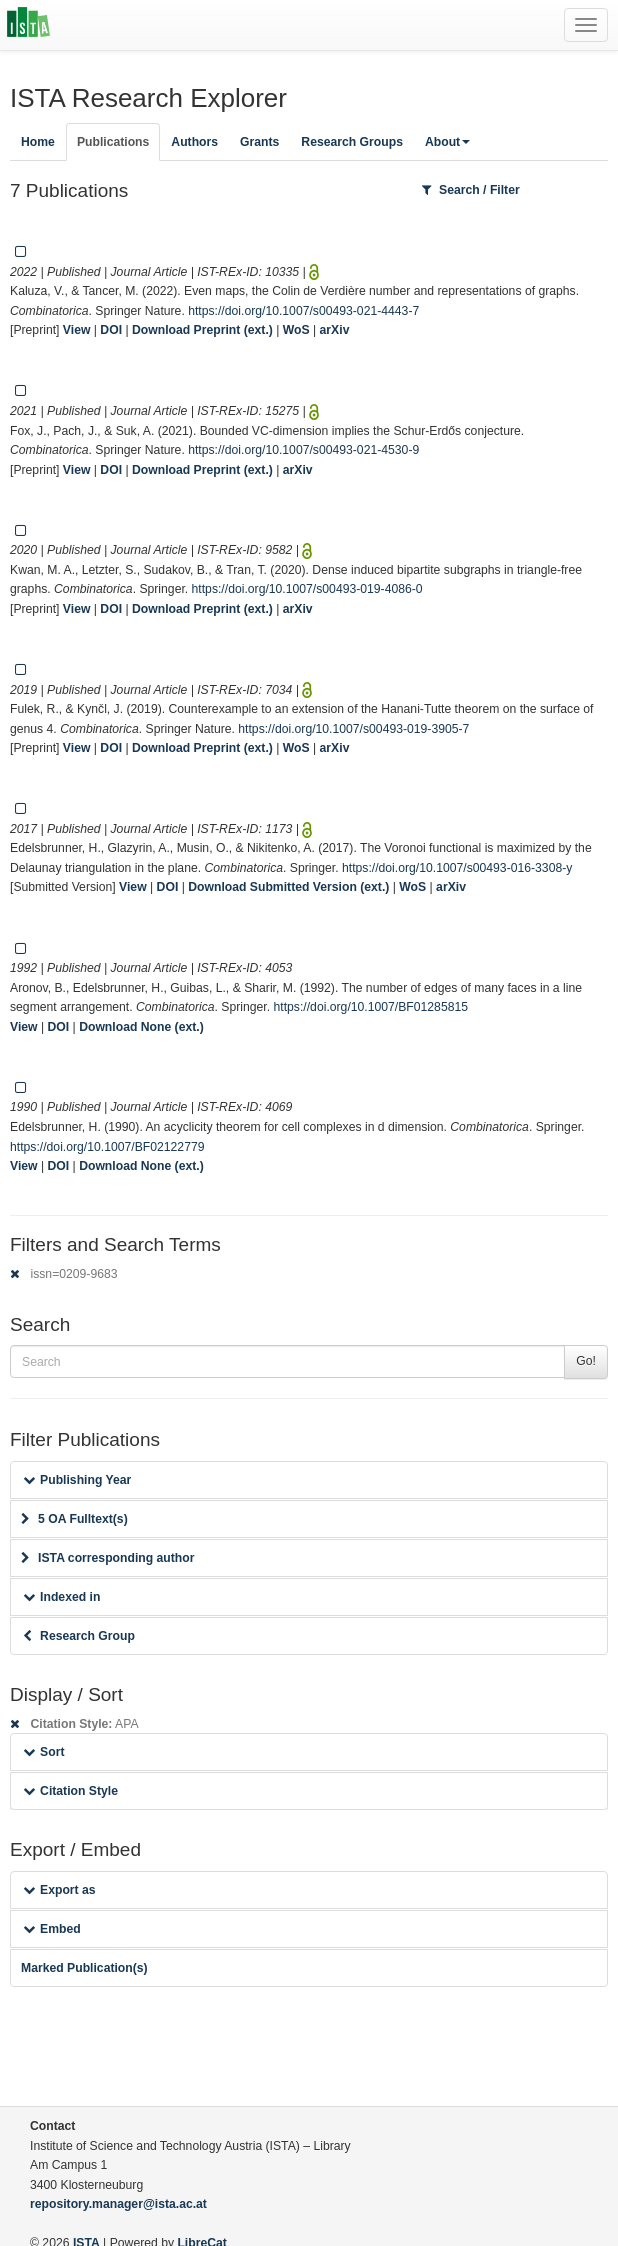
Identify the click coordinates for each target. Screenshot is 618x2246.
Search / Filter (471, 190)
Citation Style (70, 1791)
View (77, 330)
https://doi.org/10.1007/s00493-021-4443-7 (303, 311)
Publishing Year (77, 1480)
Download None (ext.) (141, 1027)
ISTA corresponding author (108, 1558)
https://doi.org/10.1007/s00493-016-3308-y (457, 868)
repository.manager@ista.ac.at (118, 2204)
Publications (113, 142)
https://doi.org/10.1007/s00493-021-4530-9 (303, 450)
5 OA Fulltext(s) (74, 1519)
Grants (259, 142)
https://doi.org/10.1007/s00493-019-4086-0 (307, 589)
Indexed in (61, 1597)
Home (38, 142)
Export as (59, 1890)
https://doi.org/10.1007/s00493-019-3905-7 (353, 729)
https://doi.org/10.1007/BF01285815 (371, 1007)
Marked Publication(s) (84, 1968)
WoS (296, 330)
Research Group (79, 1636)
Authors (194, 142)
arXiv (335, 330)
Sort (43, 1752)
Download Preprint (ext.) (202, 330)
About (447, 142)
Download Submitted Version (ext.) (288, 887)
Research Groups (352, 142)
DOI (111, 330)
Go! (586, 1361)
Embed (52, 1929)
